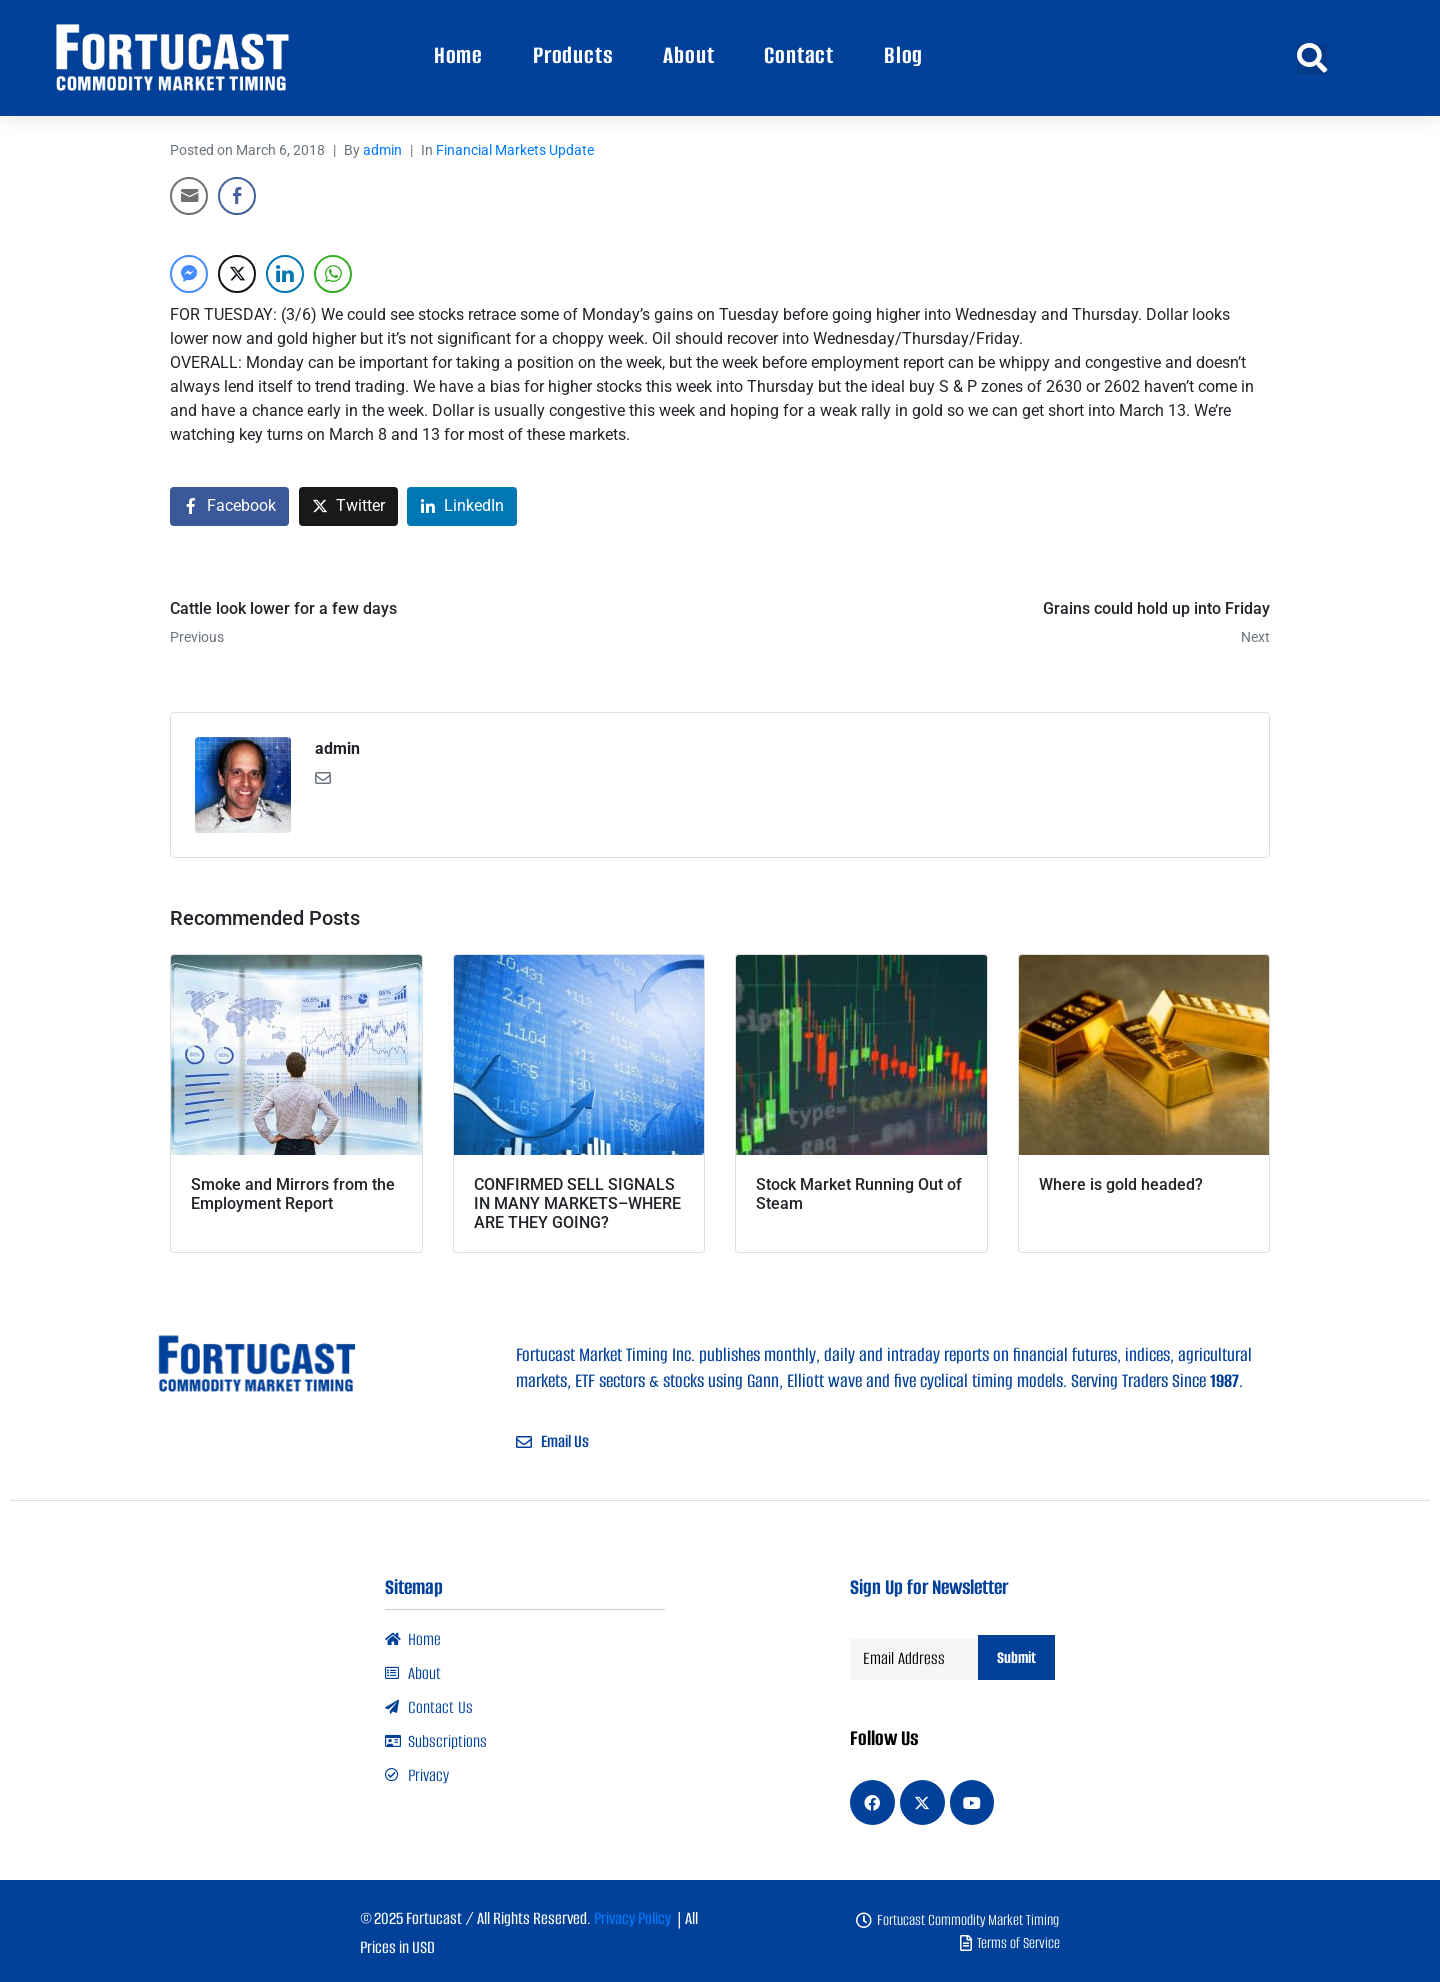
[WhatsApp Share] (333, 274)
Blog (903, 55)
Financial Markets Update (515, 150)
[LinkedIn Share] (285, 274)
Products (573, 55)
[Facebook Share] (237, 196)
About (688, 55)
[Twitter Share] (237, 274)
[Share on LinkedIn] (462, 506)
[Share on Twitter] (348, 506)
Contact (799, 55)
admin (382, 150)
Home (458, 55)
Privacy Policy (632, 1917)
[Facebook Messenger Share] (189, 274)
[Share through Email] (189, 196)
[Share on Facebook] (229, 506)
